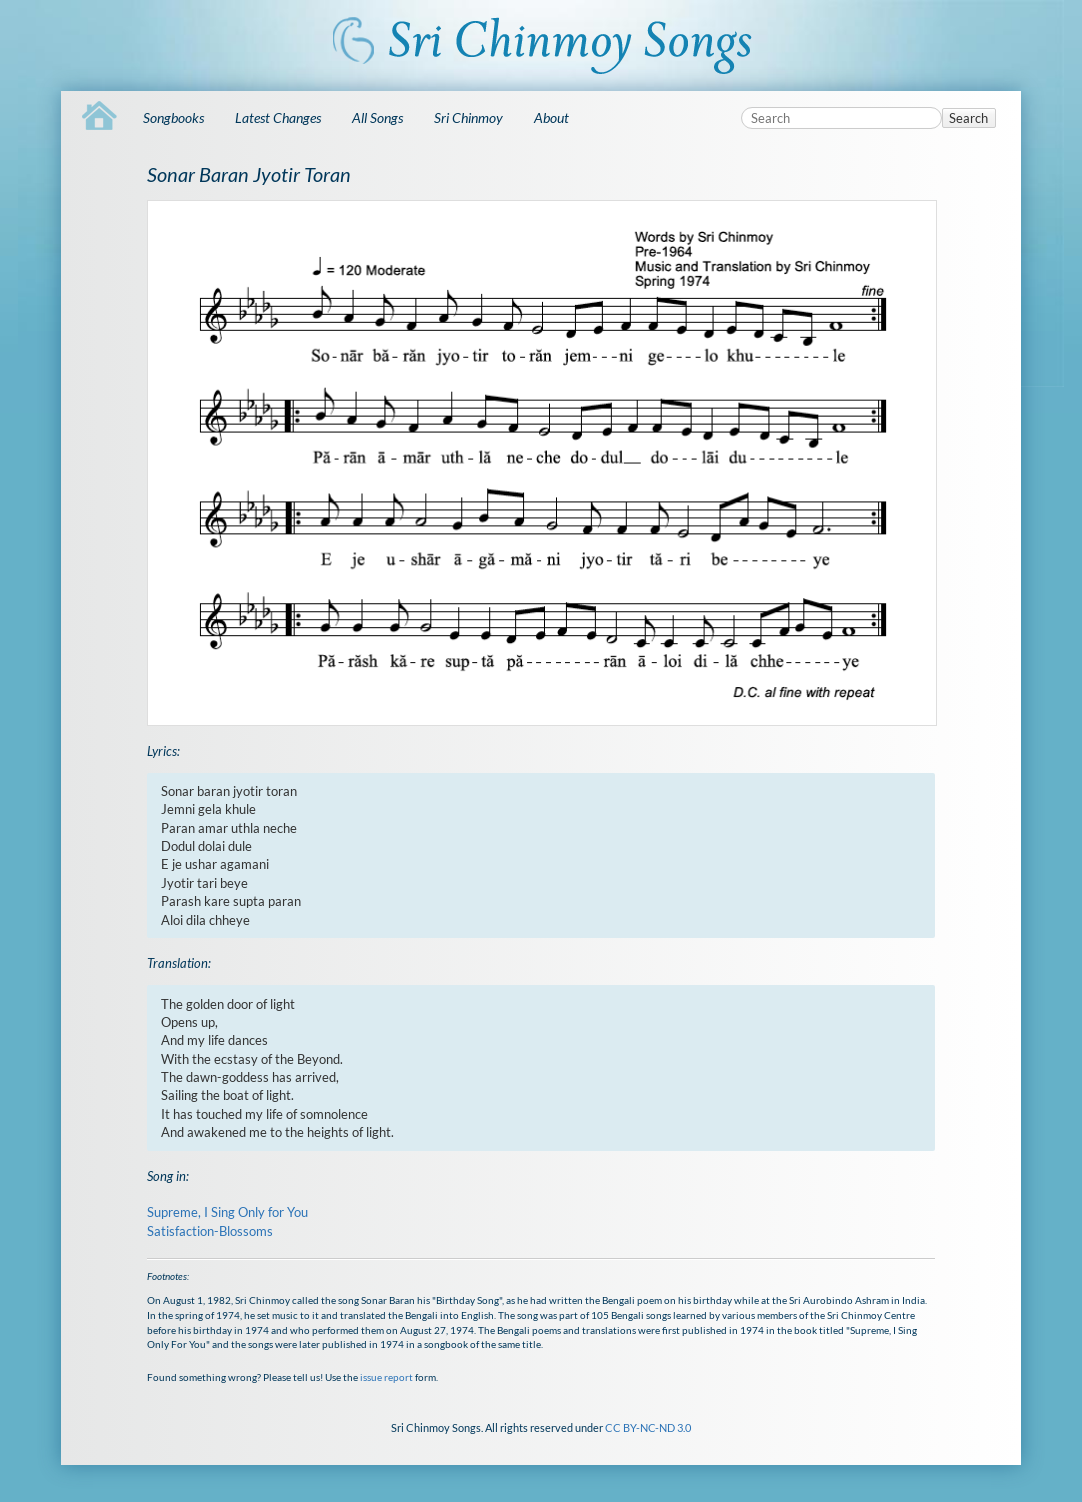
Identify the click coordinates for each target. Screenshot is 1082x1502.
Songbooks (173, 117)
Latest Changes (278, 117)
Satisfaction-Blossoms (210, 1231)
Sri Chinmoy (468, 117)
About (551, 117)
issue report (386, 1377)
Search (968, 118)
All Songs (377, 117)
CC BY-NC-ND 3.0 (648, 1427)
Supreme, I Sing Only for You (227, 1212)
